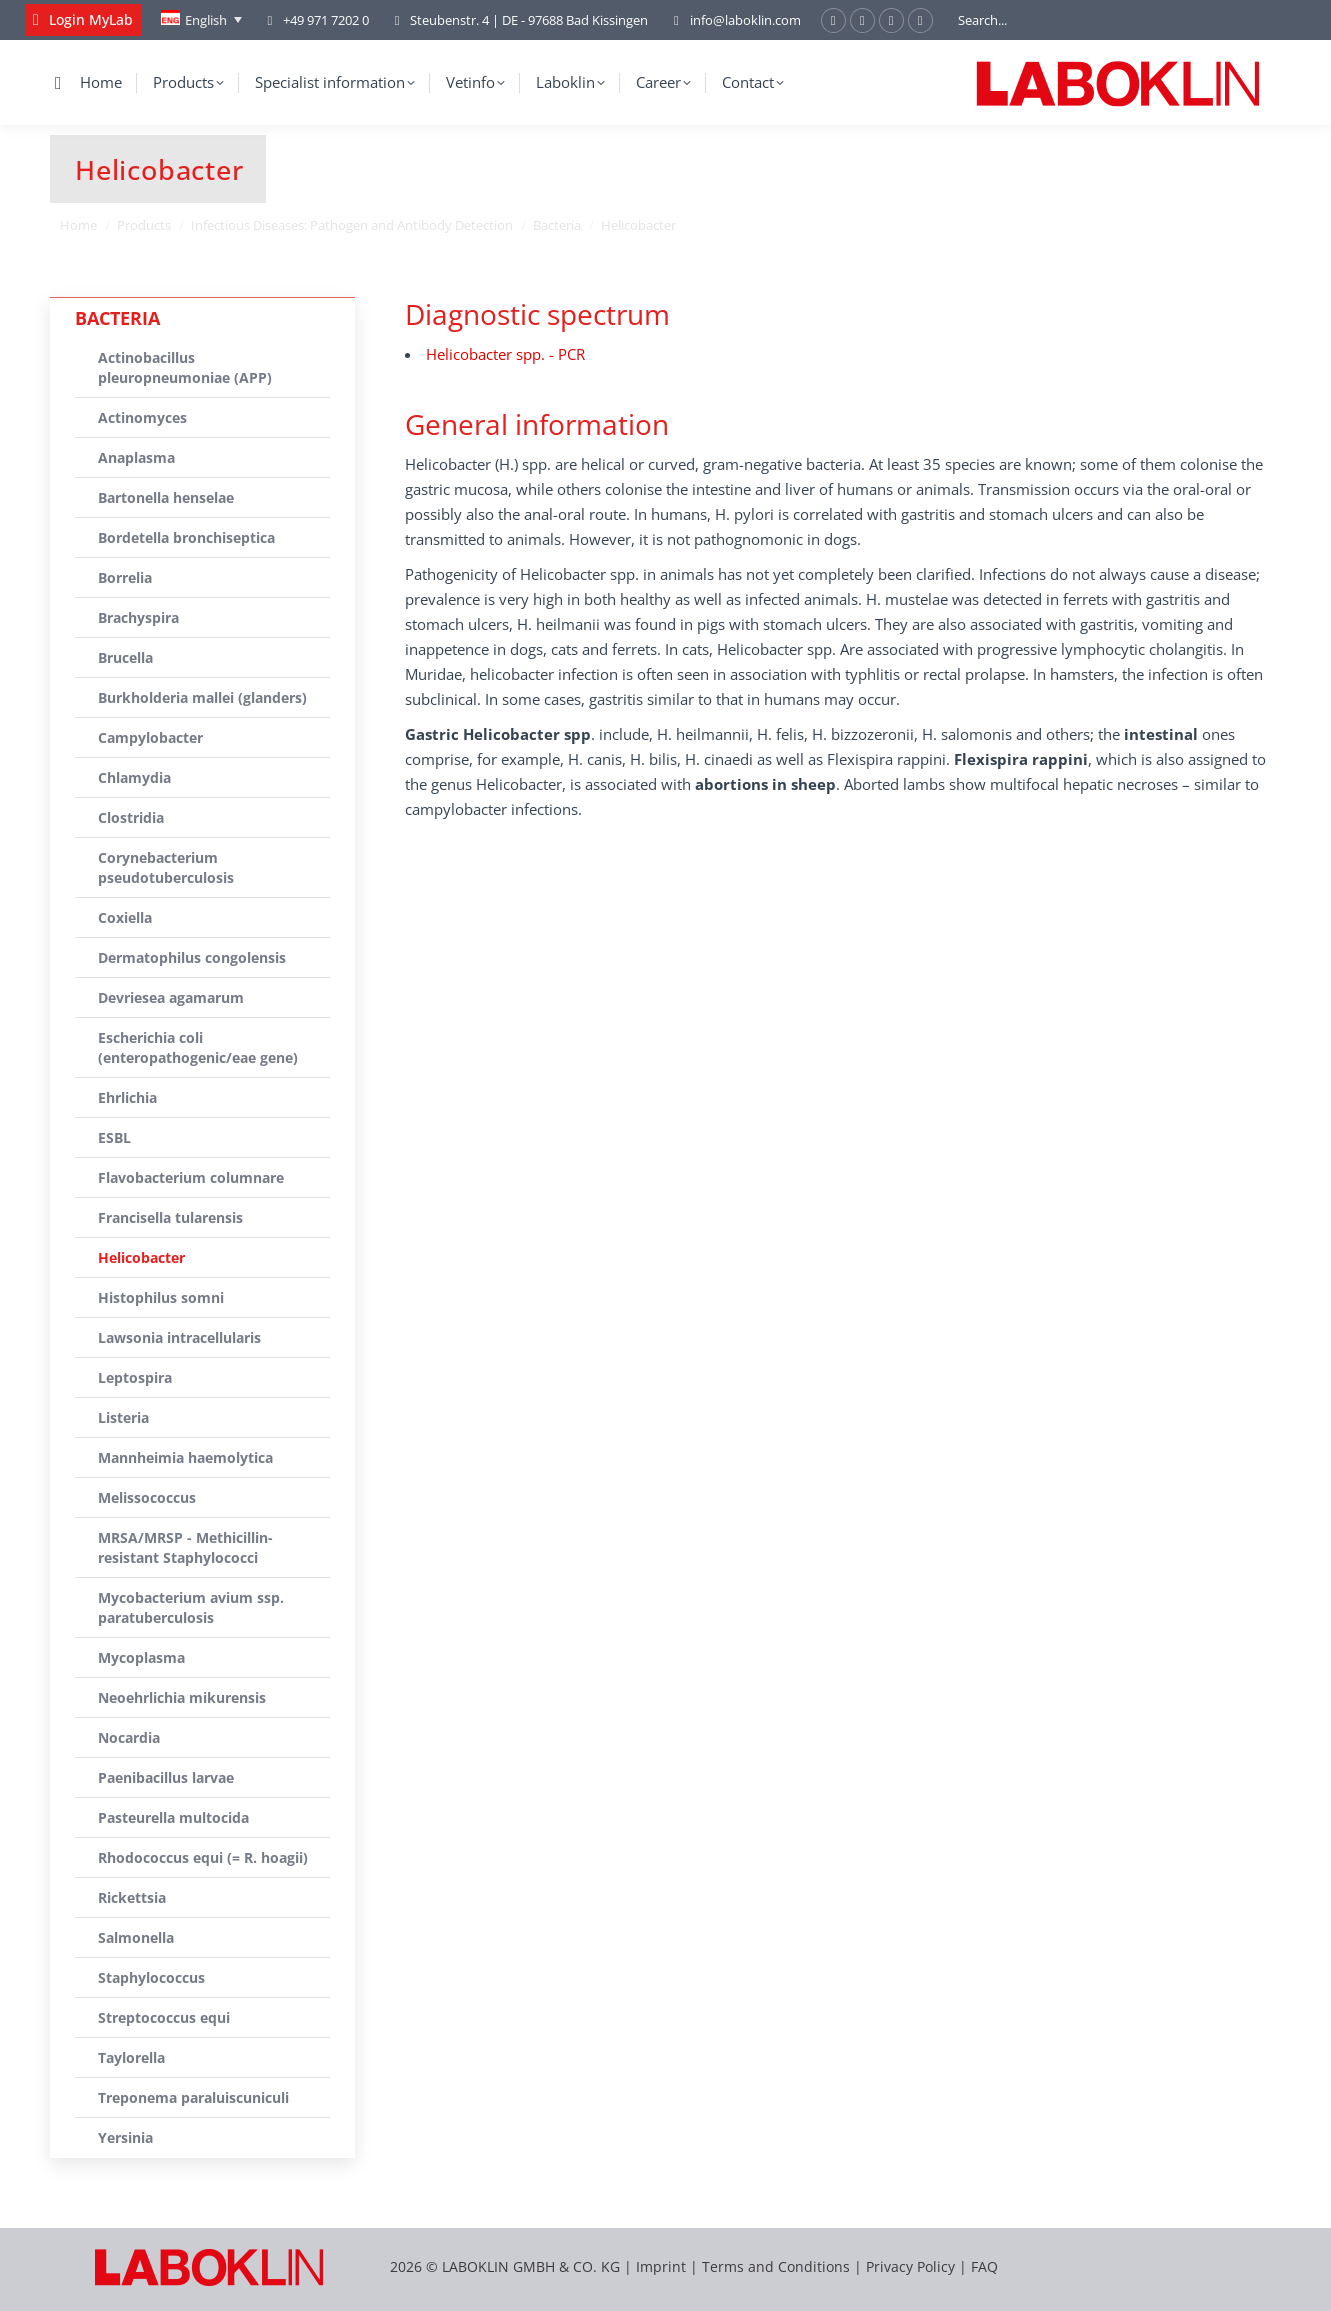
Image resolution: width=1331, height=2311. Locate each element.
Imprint (661, 2266)
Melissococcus (147, 1497)
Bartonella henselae (166, 497)
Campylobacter (150, 737)
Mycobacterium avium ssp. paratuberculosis (191, 1607)
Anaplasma (136, 457)
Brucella (125, 657)
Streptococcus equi (164, 2017)
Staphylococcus (151, 1977)
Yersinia (125, 2137)
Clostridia (131, 817)
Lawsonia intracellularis (179, 1337)
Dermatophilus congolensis (192, 957)
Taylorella (131, 2057)
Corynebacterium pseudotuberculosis (166, 867)
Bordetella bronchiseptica (186, 537)
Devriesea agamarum (171, 997)
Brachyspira (138, 617)
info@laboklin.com (734, 20)
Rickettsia (132, 1897)
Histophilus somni (161, 1297)
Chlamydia (134, 777)
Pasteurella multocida (173, 1817)
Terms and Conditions (778, 2266)
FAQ (984, 2266)
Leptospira (135, 1377)
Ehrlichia (127, 1097)
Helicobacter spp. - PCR (505, 354)
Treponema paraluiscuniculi (193, 2097)
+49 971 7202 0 (326, 20)
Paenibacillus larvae (166, 1777)
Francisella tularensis (170, 1217)
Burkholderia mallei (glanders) (202, 697)
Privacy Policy (910, 2266)
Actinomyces (142, 417)
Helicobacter (141, 1257)
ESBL (114, 1137)
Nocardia (129, 1737)
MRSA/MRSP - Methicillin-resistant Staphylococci (185, 1547)
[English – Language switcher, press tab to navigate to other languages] (201, 20)
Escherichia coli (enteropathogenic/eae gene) (198, 1047)
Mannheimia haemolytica (185, 1457)
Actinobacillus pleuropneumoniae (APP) (185, 367)
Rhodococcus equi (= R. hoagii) (203, 1857)
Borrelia (125, 577)
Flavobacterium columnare (191, 1177)
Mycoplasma (141, 1657)
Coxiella (125, 917)
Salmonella (136, 1937)
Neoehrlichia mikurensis (182, 1697)
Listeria (123, 1417)
